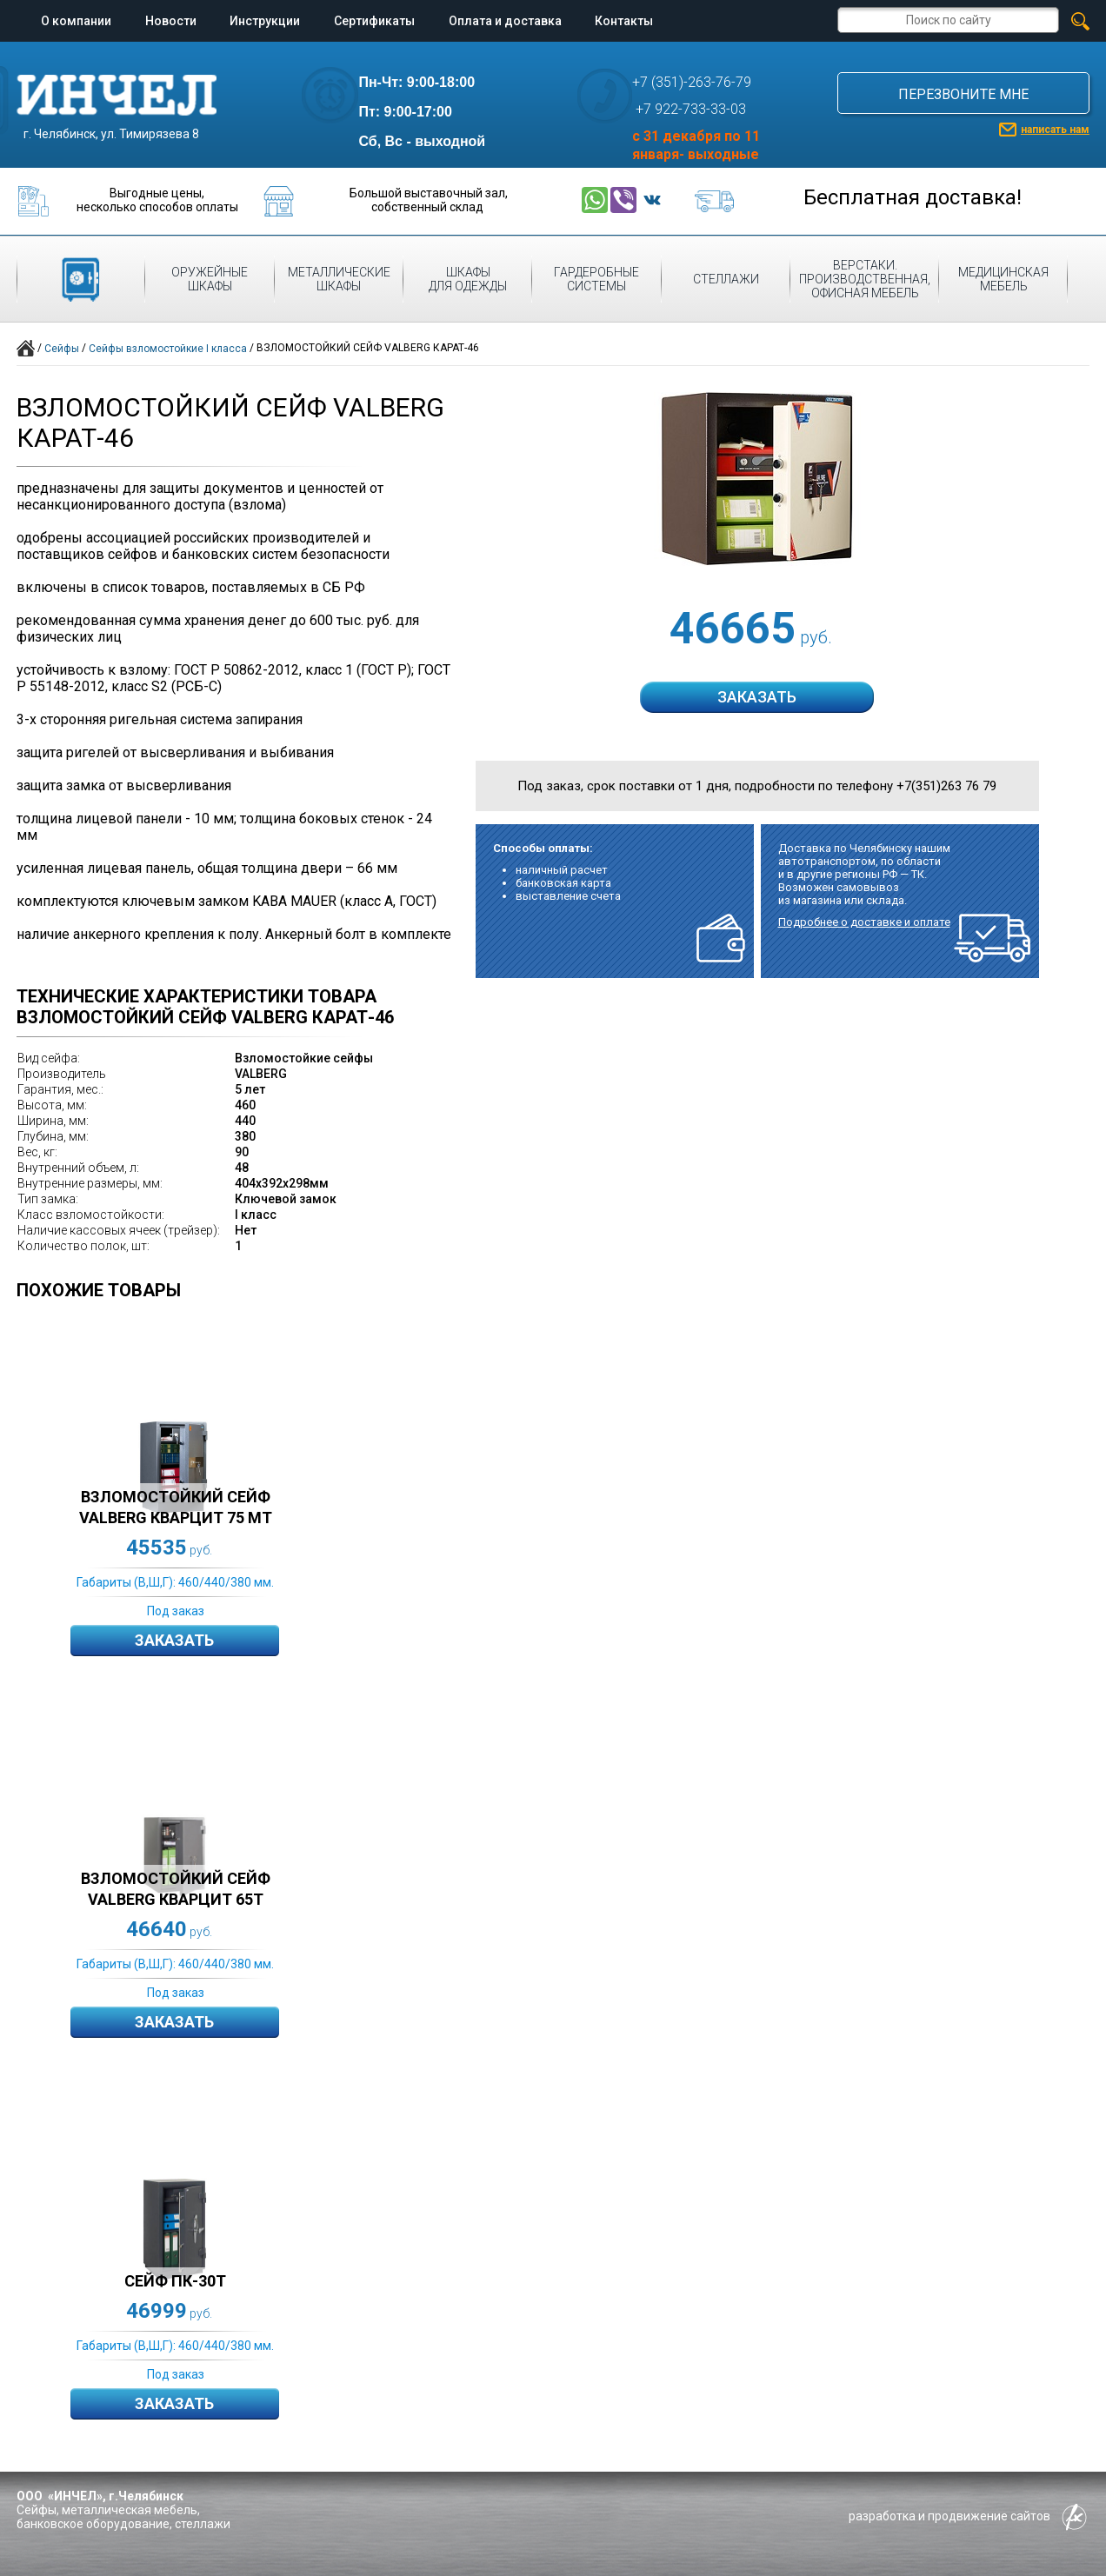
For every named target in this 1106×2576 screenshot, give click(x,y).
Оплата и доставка (505, 21)
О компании (76, 21)
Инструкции (265, 21)
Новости (171, 21)
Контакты (624, 21)
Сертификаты (374, 21)
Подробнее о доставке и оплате (864, 922)
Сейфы (61, 349)
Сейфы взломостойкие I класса (168, 349)
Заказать (174, 1640)
